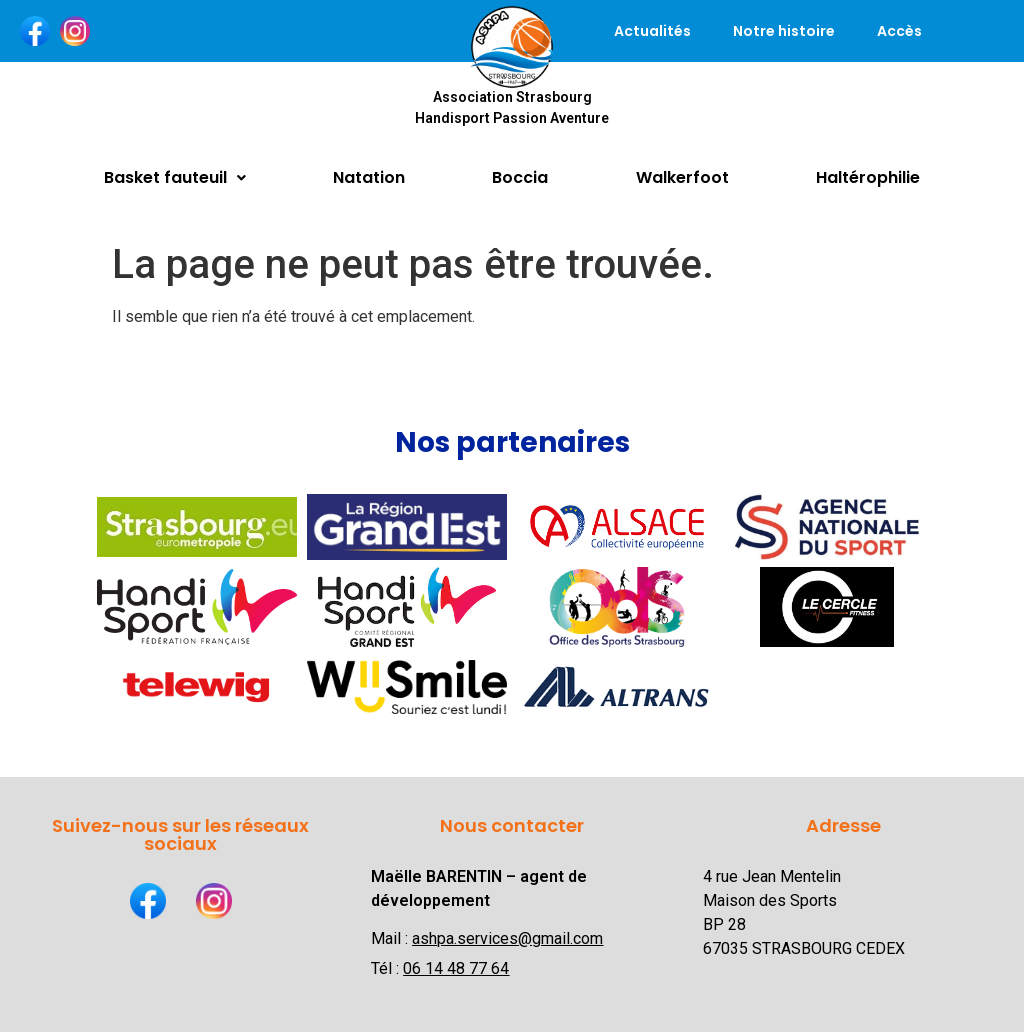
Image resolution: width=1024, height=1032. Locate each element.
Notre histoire (784, 31)
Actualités (652, 31)
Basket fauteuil (175, 177)
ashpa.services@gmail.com (507, 938)
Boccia (520, 177)
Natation (369, 177)
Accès (899, 31)
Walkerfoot (682, 177)
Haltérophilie (868, 177)
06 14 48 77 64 (456, 968)
